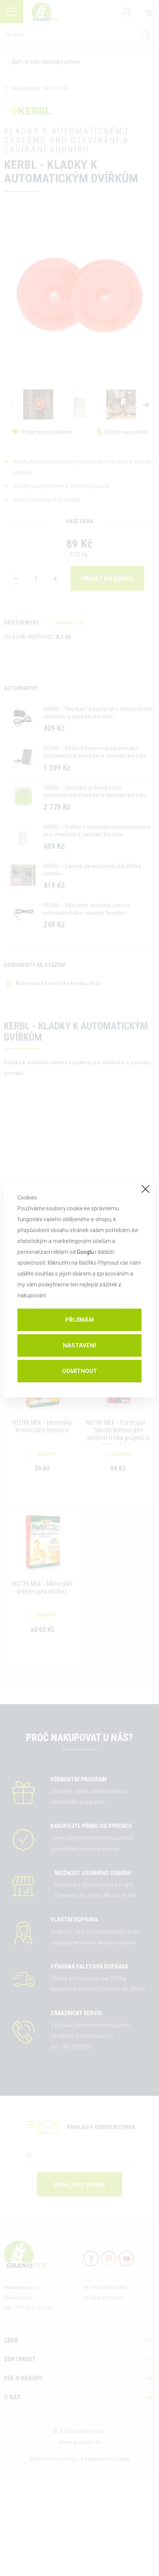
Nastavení (79, 1345)
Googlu (85, 1252)
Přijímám (79, 1319)
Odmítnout (79, 1371)
